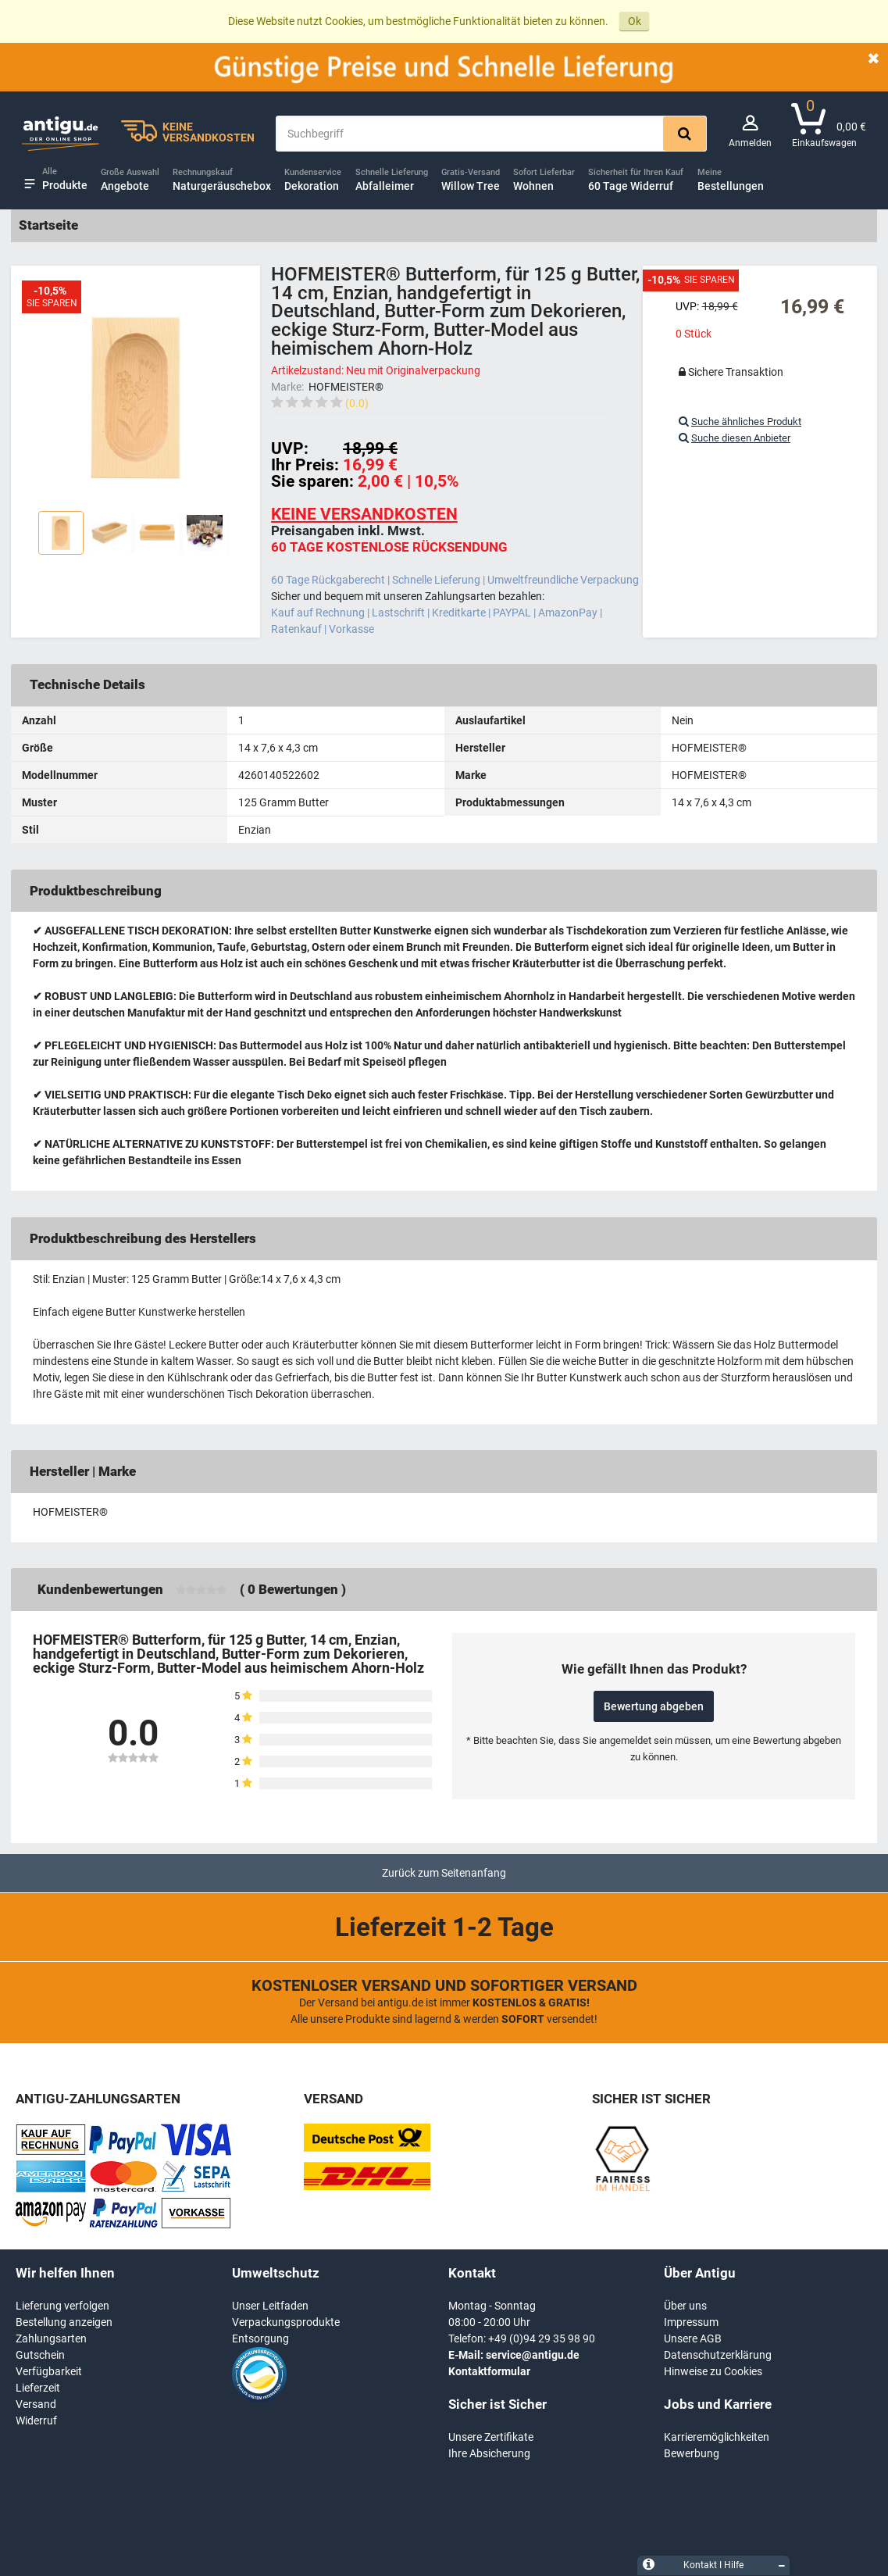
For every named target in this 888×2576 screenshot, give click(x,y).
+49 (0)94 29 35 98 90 (541, 2338)
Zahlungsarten (51, 2338)
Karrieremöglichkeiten (716, 2437)
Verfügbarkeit (49, 2371)
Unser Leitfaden (270, 2305)
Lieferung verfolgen (62, 2305)
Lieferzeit (38, 2387)
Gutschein (40, 2355)
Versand (36, 2404)
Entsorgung (260, 2338)
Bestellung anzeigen (64, 2322)
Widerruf (36, 2420)
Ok (634, 21)
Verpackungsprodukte (286, 2322)
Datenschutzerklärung (718, 2355)
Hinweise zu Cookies (713, 2371)
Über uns (685, 2305)
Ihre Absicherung (489, 2453)
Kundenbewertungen (100, 1589)
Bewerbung (691, 2453)
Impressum (691, 2322)
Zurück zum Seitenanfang (444, 1873)
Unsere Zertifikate (490, 2437)
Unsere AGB (693, 2338)
